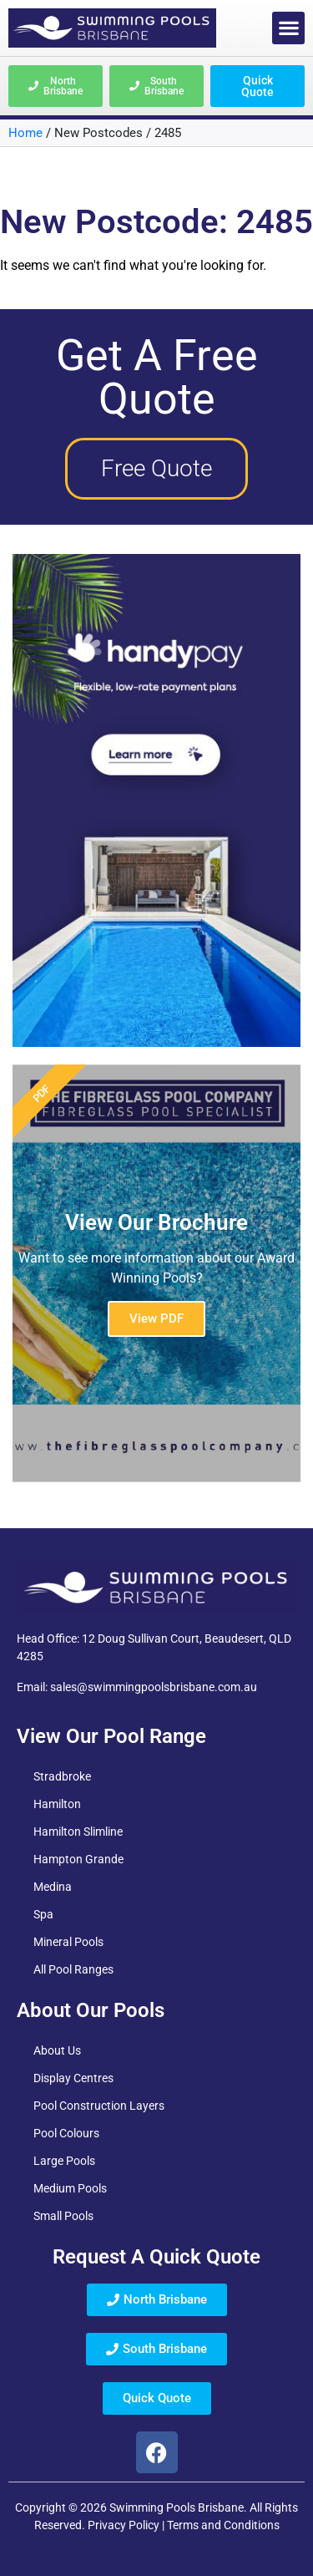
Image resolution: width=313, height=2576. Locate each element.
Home (25, 132)
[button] (288, 28)
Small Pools (63, 2216)
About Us (57, 2050)
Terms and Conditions (223, 2525)
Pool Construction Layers (98, 2105)
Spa (43, 1914)
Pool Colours (66, 2133)
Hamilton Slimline (78, 1831)
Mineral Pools (68, 1942)
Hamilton (57, 1804)
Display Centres (73, 2078)
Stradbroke (62, 1776)
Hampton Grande (78, 1859)
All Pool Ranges (73, 1969)
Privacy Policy (123, 2525)
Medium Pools (70, 2188)
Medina (52, 1886)
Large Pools (64, 2160)
